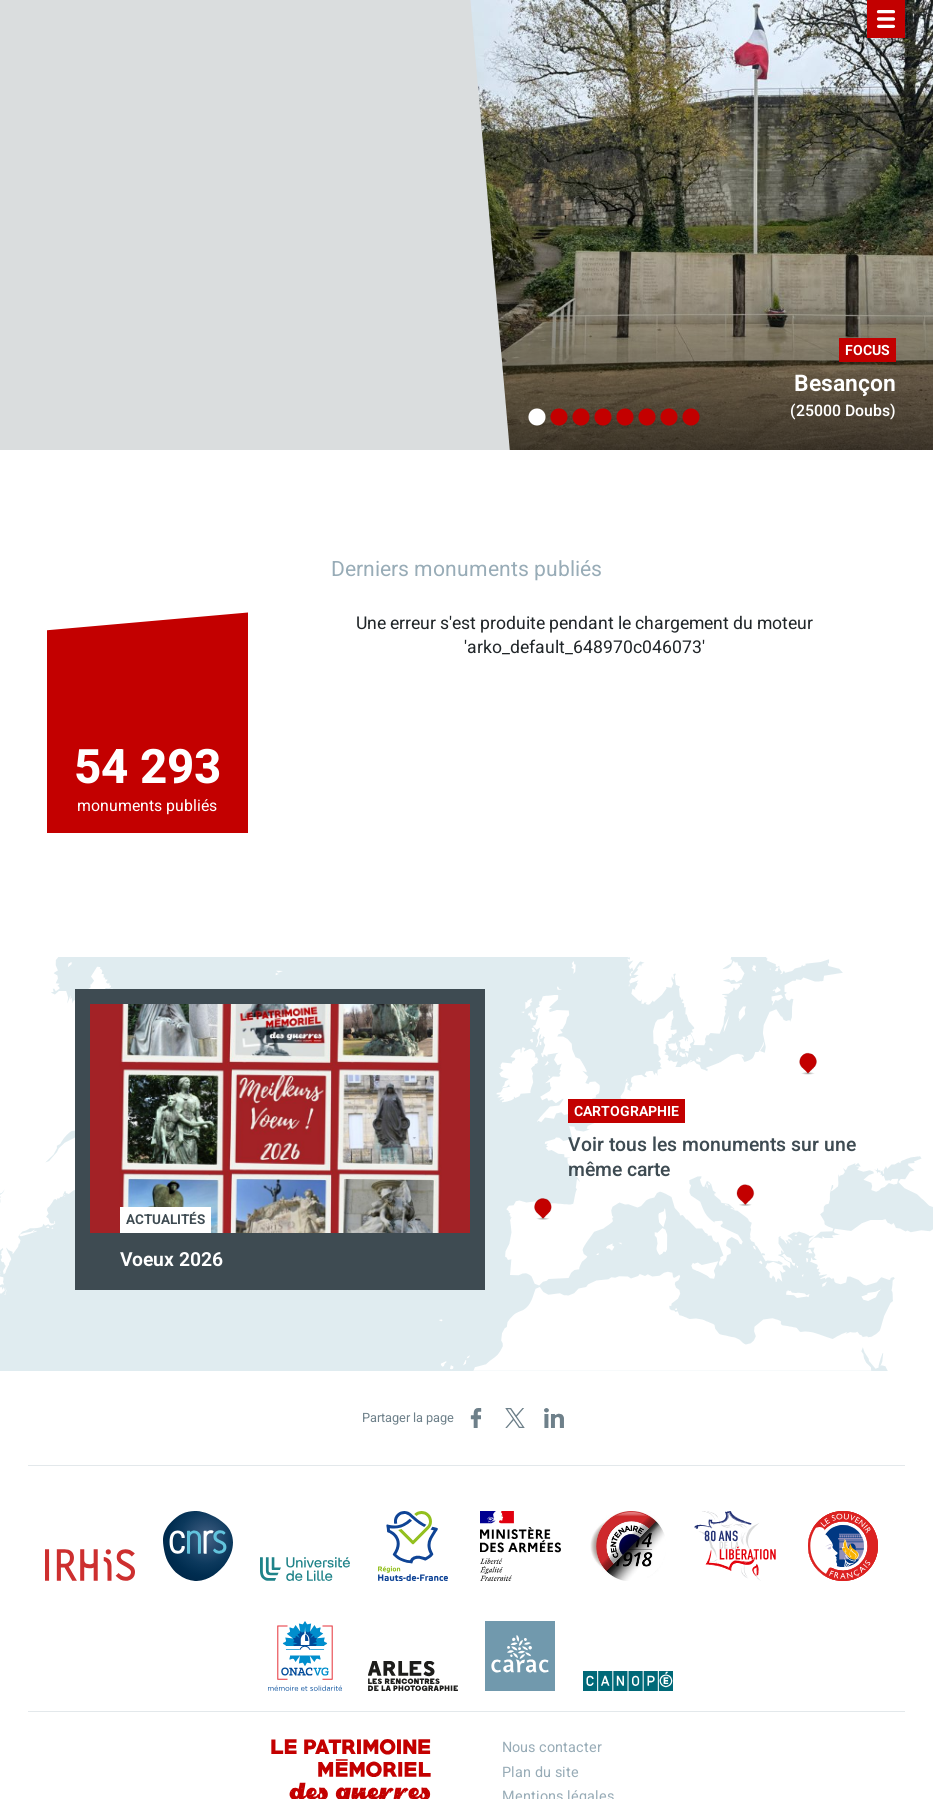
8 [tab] (686, 418)
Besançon (845, 384)
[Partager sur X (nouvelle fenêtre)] (515, 1418)
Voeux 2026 (171, 1260)
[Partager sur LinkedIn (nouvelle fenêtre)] (554, 1418)
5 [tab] (620, 418)
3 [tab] (576, 418)
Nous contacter (552, 1747)
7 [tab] (664, 418)
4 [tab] (598, 418)
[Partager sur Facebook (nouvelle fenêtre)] (476, 1418)
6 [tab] (642, 418)
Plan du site (540, 1772)
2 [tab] (554, 418)
